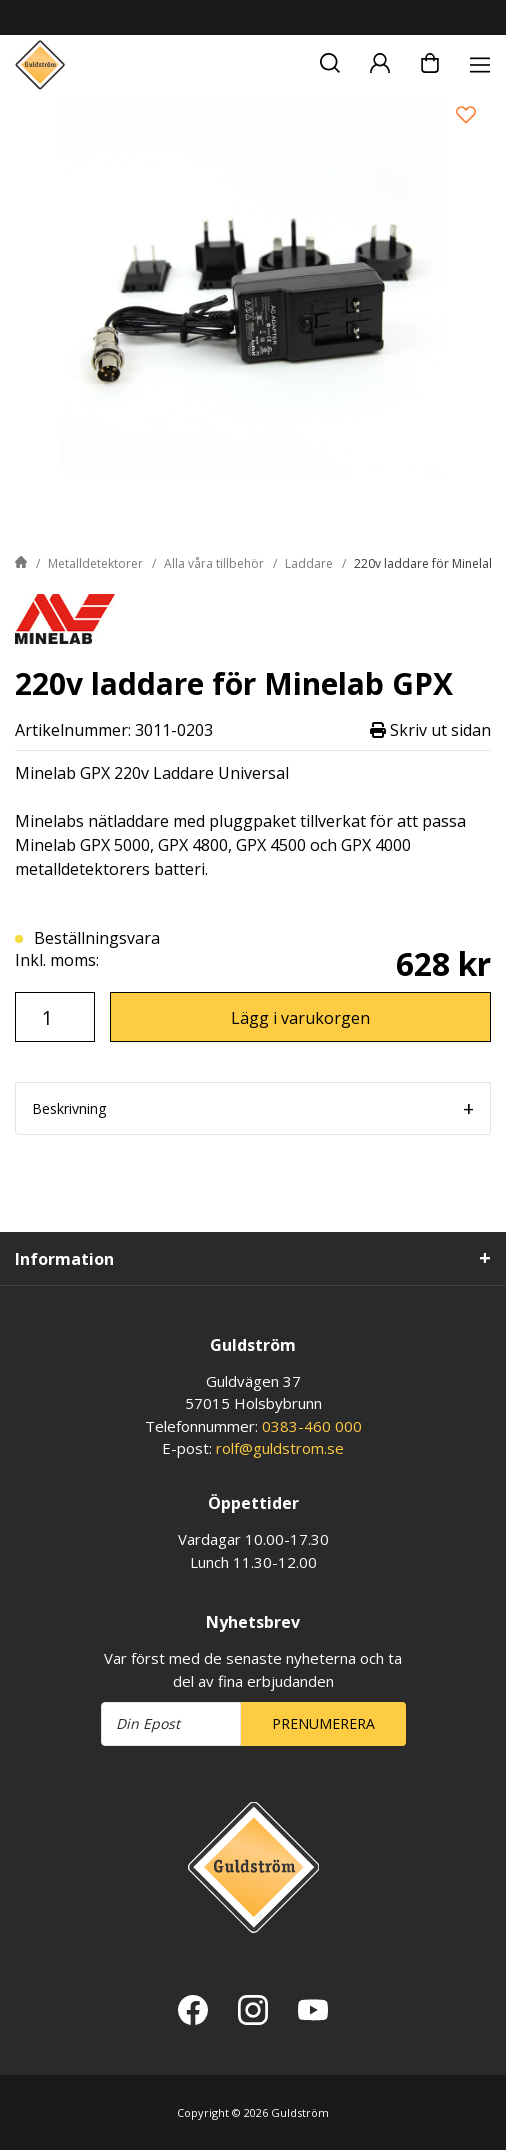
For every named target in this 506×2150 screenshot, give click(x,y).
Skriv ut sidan (430, 730)
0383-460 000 (312, 1426)
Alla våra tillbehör (214, 563)
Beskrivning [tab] (69, 1108)
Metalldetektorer (95, 563)
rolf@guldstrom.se (280, 1448)
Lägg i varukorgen (300, 1018)
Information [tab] (64, 1259)
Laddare (309, 563)
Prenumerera (323, 1723)
